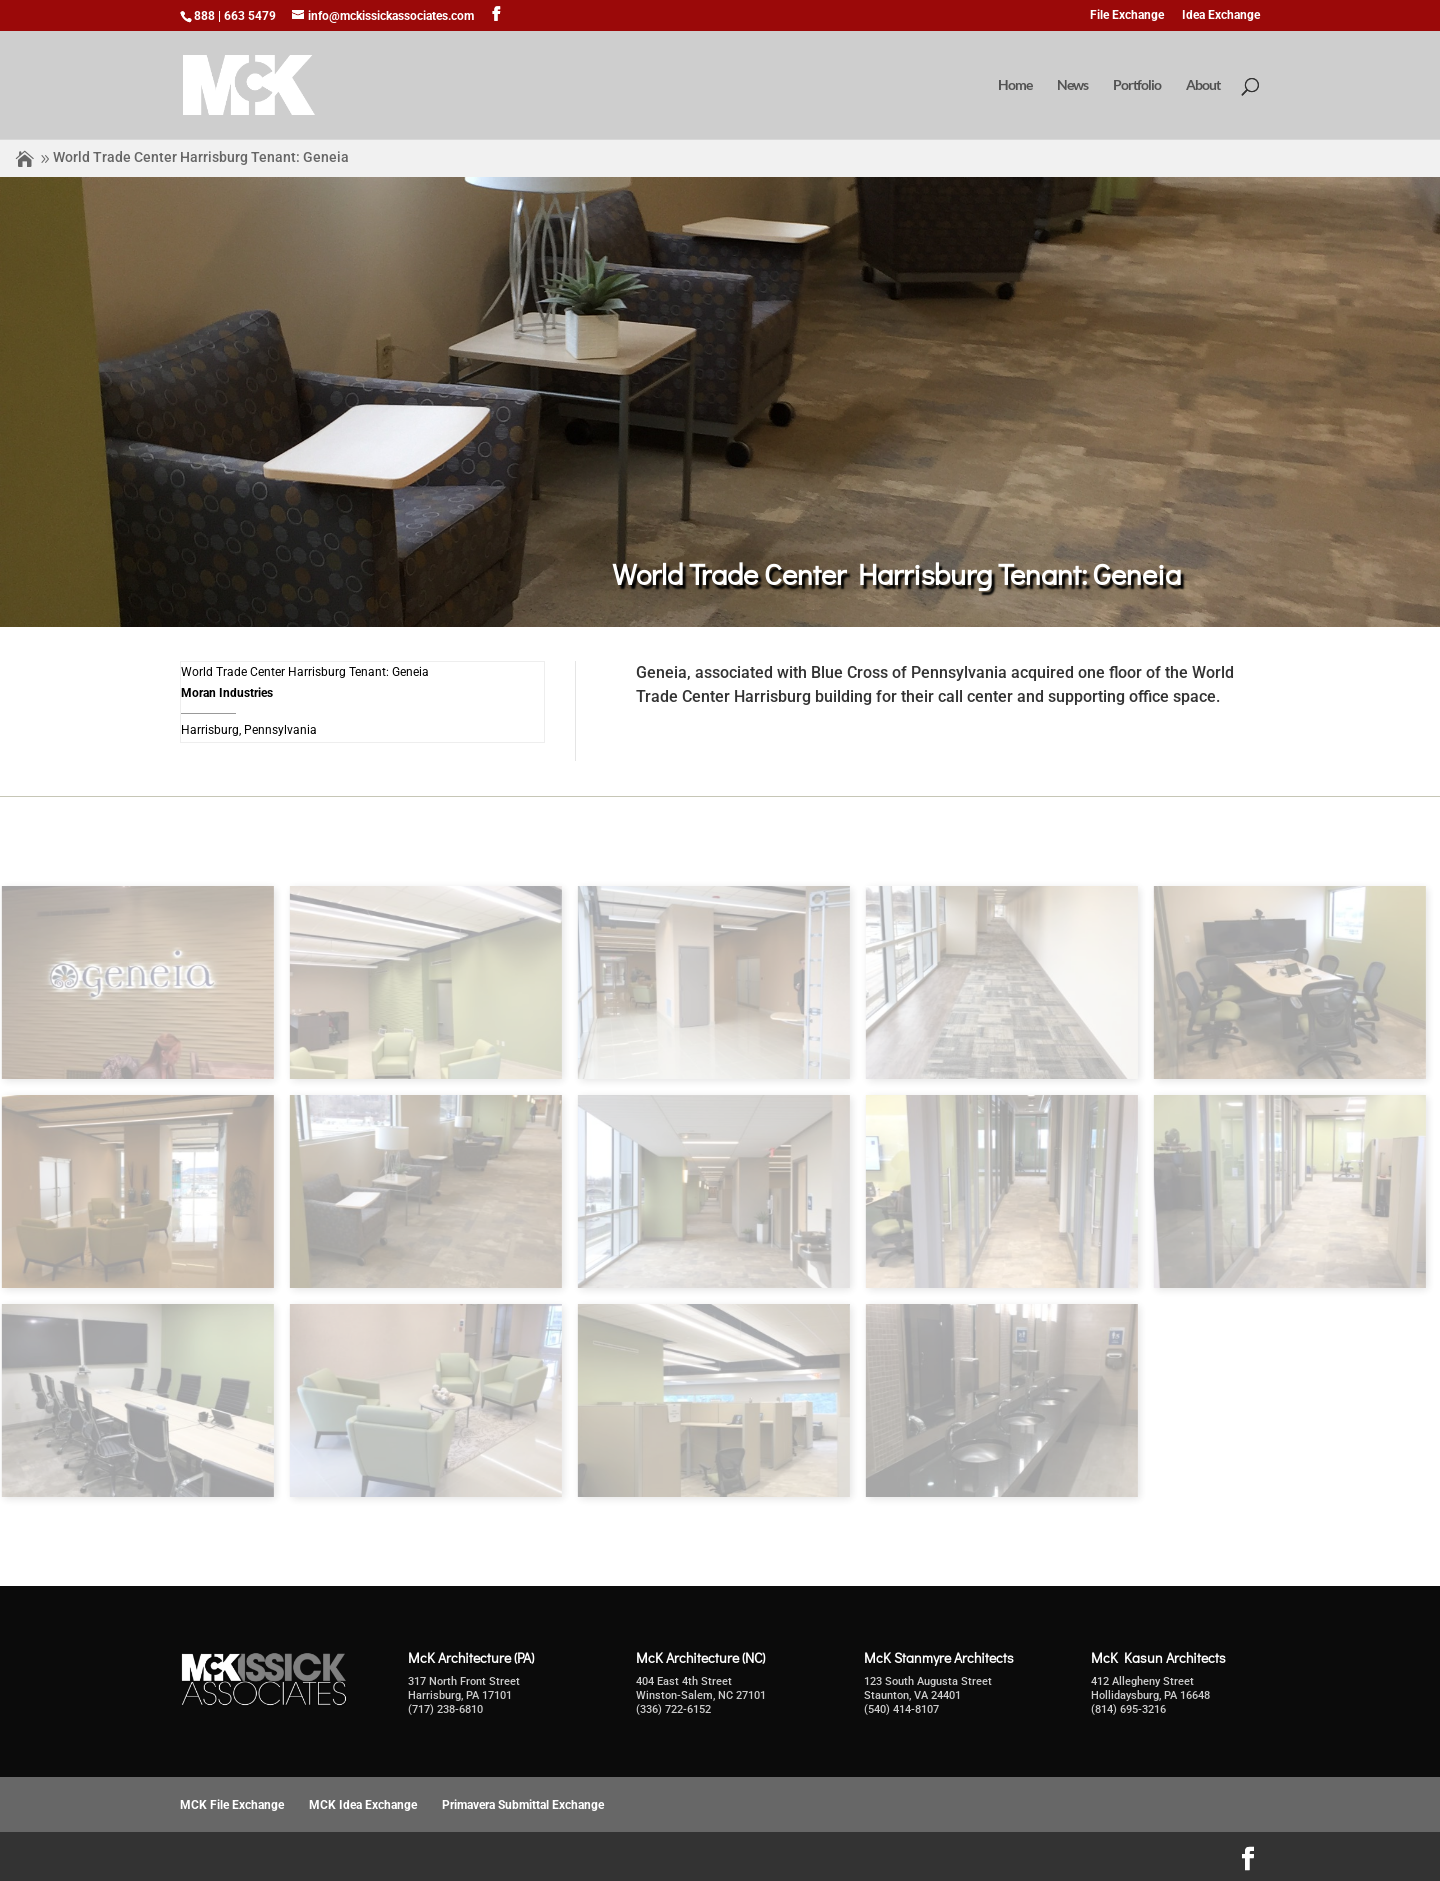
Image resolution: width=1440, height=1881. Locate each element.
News (1072, 85)
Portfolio (1137, 85)
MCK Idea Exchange (363, 1805)
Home (1015, 85)
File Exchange (1127, 15)
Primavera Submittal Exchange (523, 1805)
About (1203, 85)
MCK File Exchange (232, 1805)
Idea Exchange (1221, 15)
